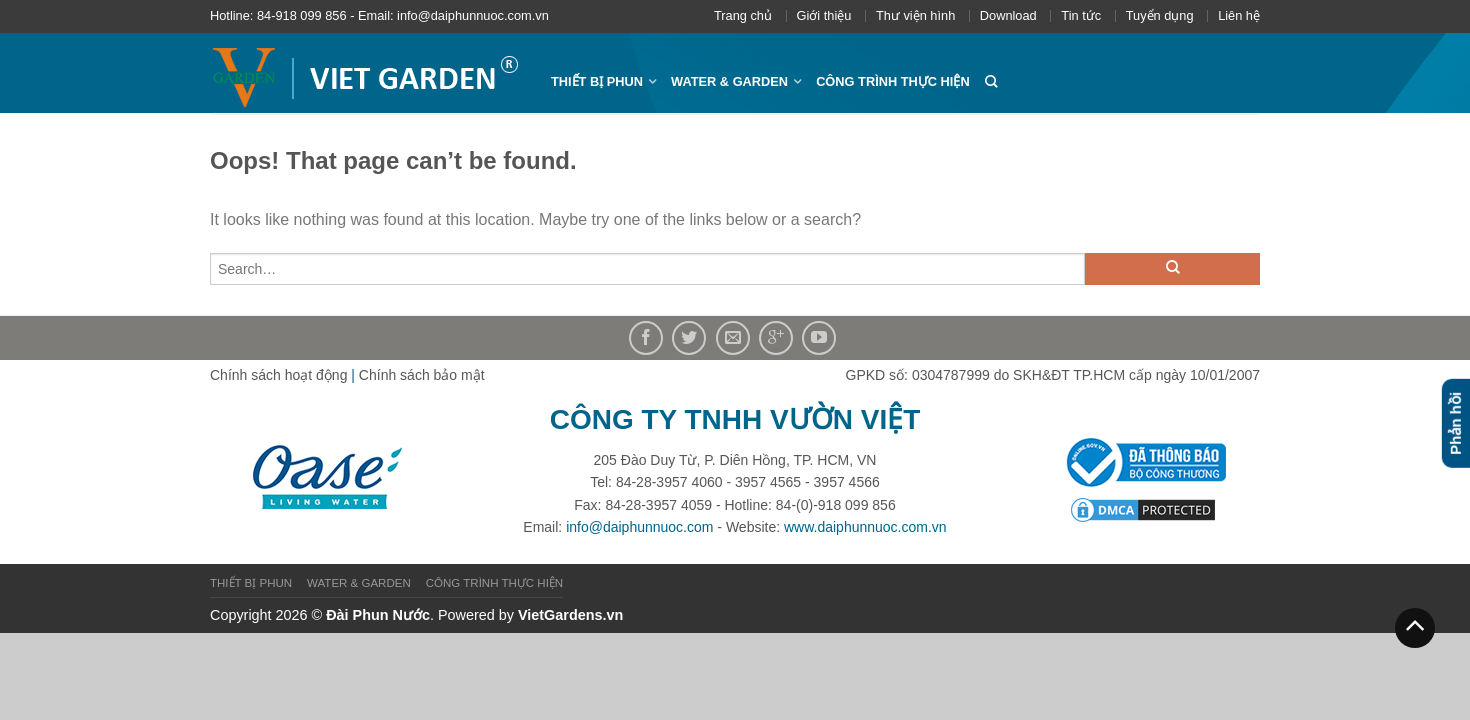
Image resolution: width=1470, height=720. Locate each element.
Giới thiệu (824, 15)
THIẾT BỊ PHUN (597, 81)
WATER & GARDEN (729, 81)
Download (1008, 15)
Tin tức (1081, 15)
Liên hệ (1239, 15)
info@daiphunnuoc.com (639, 527)
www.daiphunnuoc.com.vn (865, 527)
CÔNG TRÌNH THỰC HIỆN (893, 81)
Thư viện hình (915, 15)
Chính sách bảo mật (422, 375)
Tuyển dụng (1160, 15)
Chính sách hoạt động (278, 375)
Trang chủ (743, 15)
